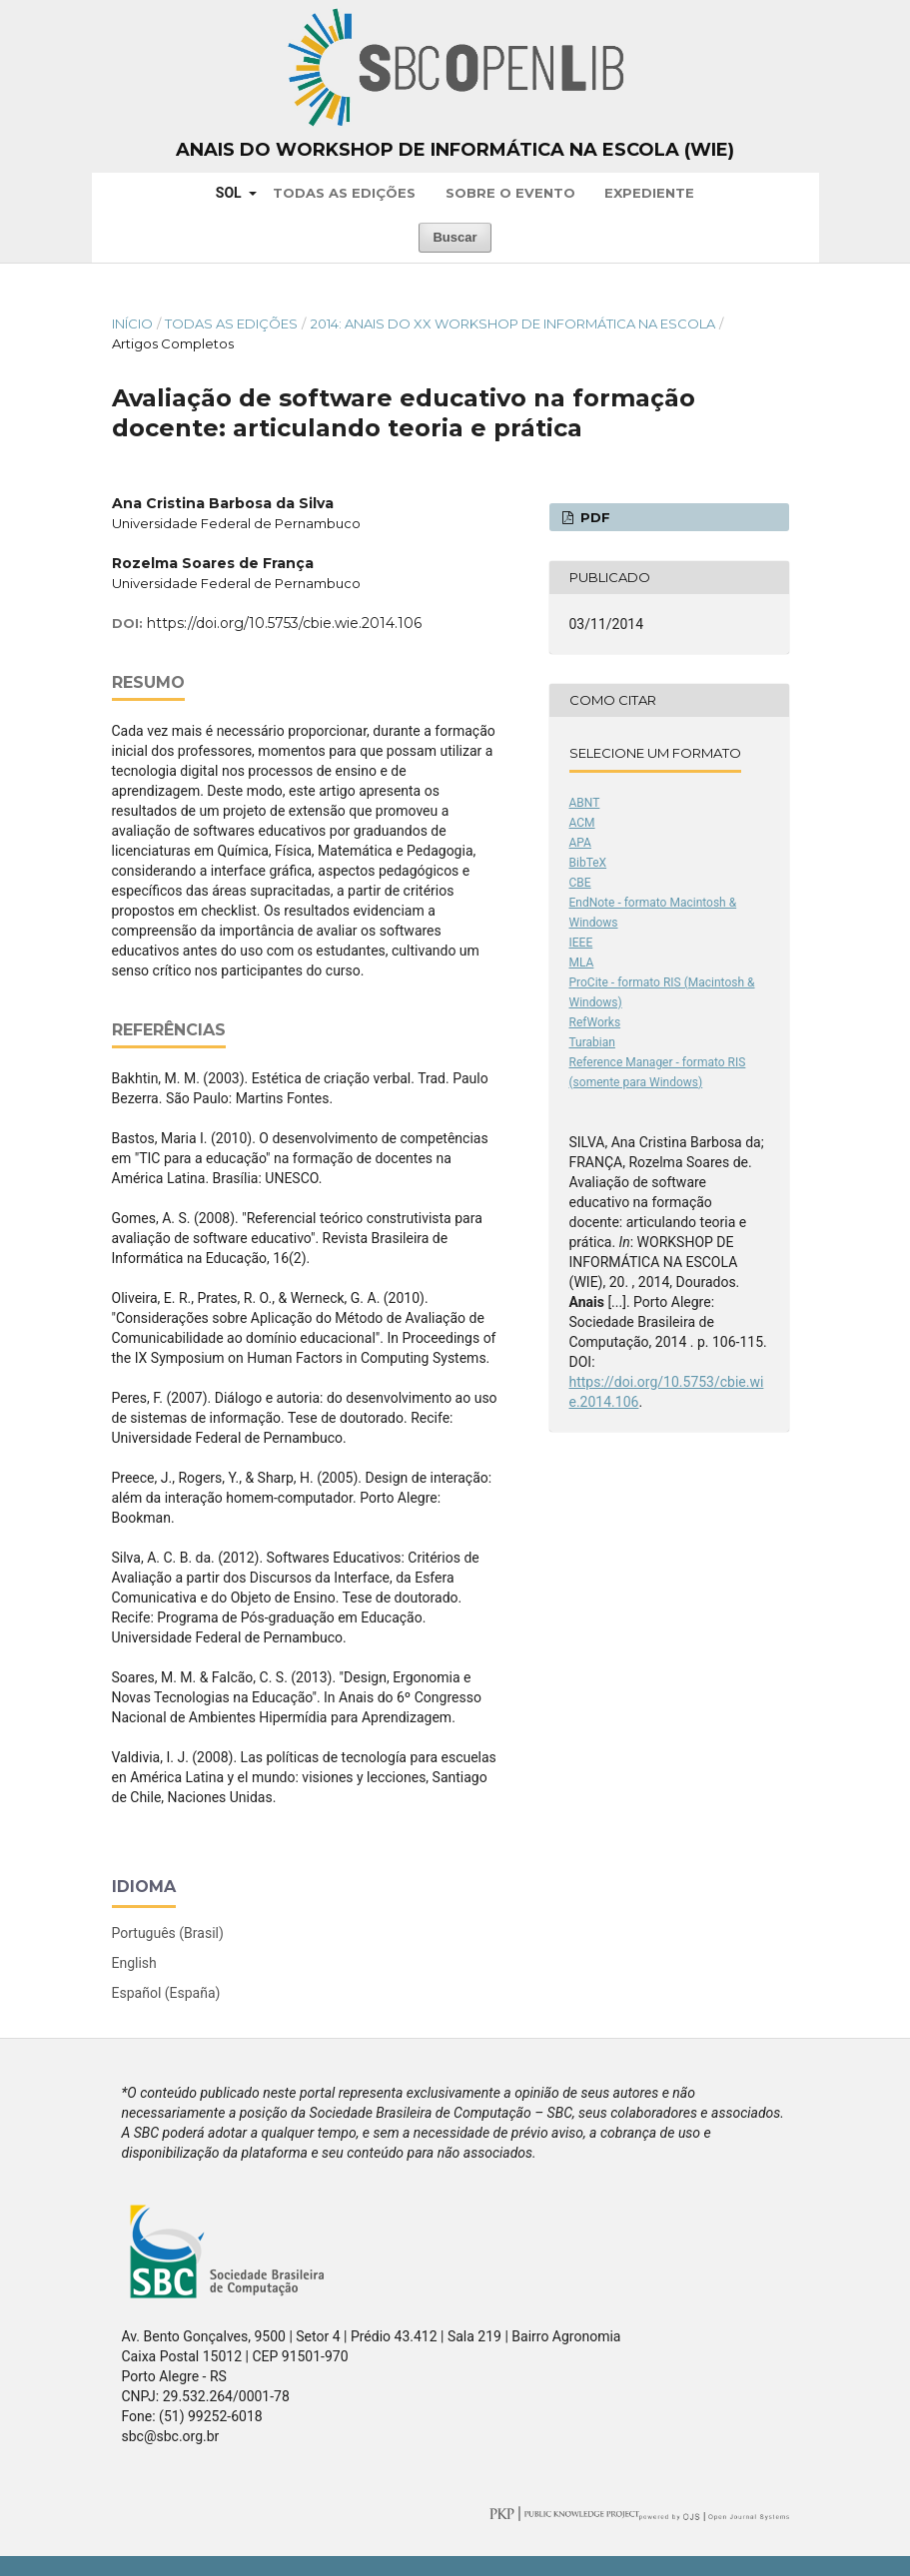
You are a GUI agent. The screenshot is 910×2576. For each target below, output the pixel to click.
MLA (581, 962)
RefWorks (595, 1022)
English (134, 1963)
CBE (580, 883)
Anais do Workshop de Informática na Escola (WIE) (455, 150)
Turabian (592, 1042)
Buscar (454, 237)
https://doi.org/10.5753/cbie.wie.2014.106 (284, 623)
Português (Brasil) (168, 1933)
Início (132, 323)
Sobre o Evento (510, 193)
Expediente (649, 193)
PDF (593, 517)
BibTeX (588, 863)
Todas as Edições (344, 193)
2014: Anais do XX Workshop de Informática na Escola (513, 323)
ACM (582, 823)
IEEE (581, 943)
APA (580, 843)
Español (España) (166, 1993)
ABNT (584, 803)
